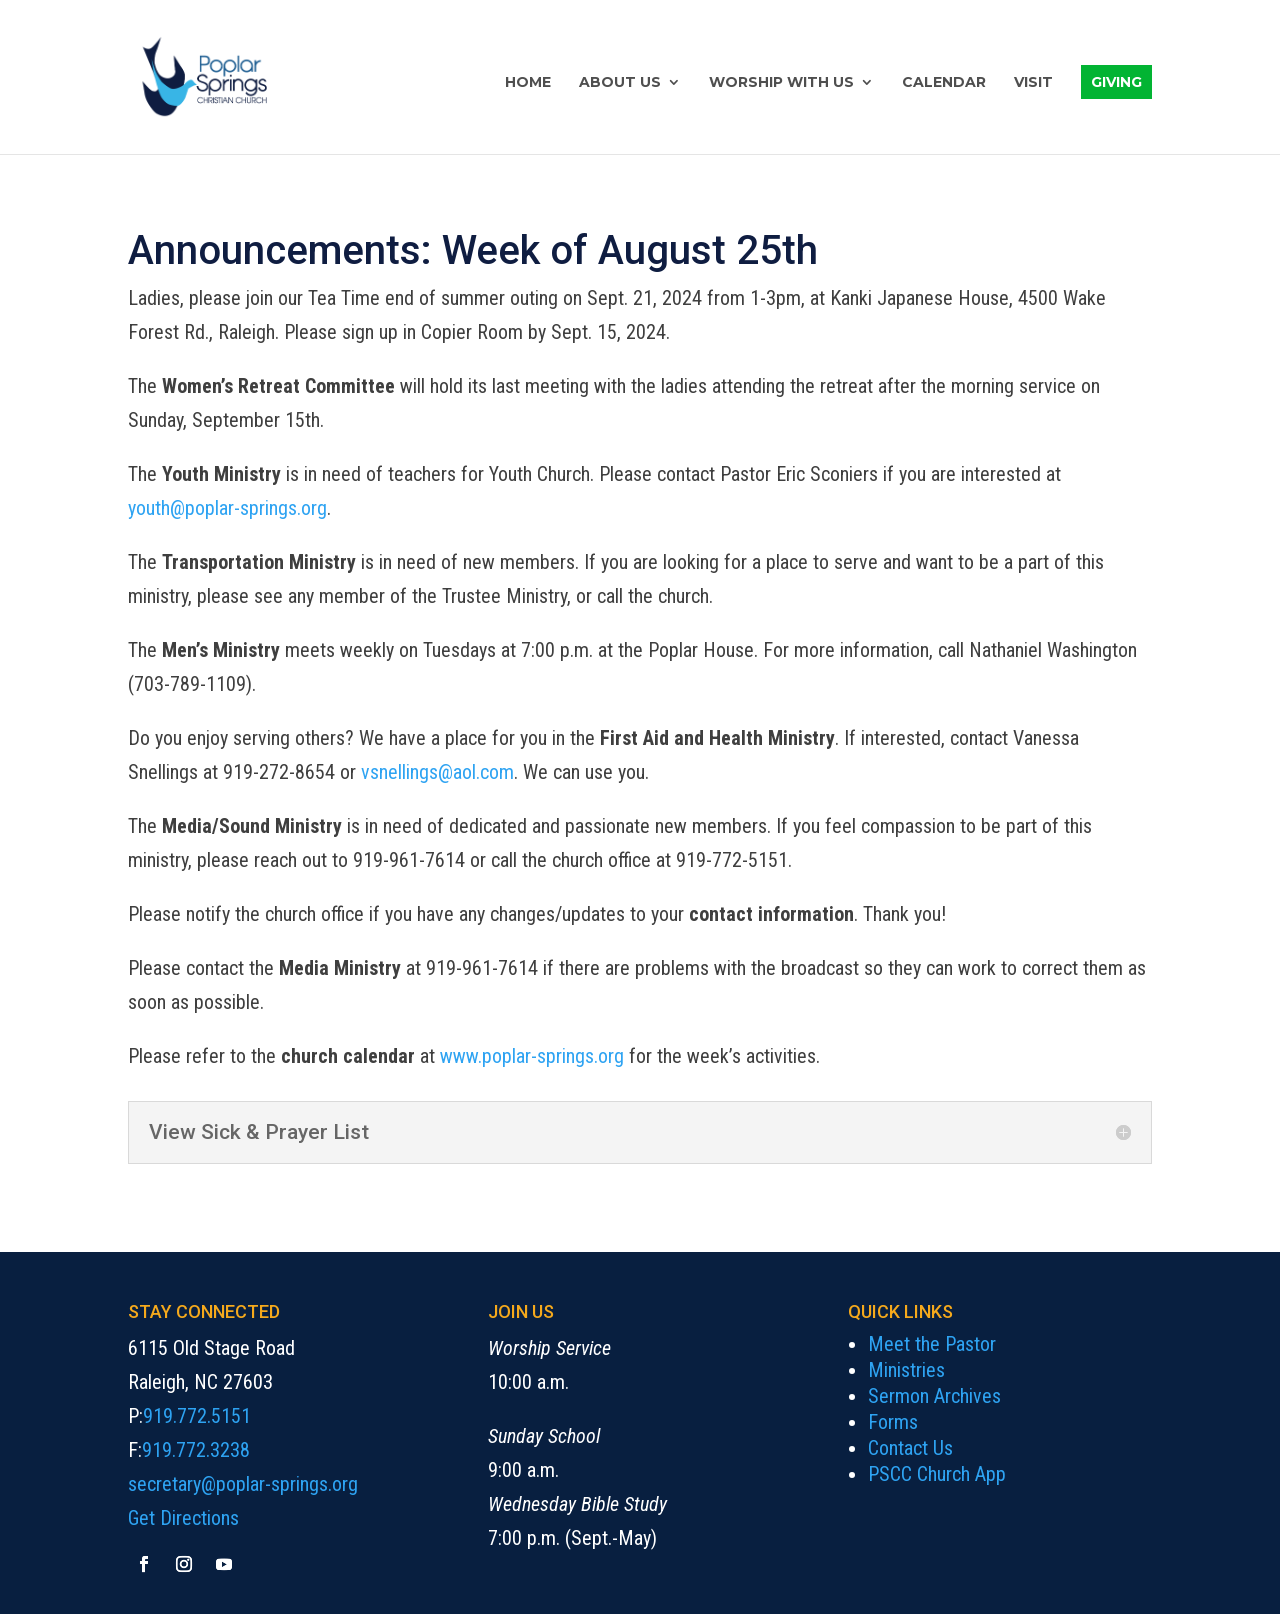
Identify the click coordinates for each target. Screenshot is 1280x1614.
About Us (620, 83)
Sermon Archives (934, 1396)
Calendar (944, 83)
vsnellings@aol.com (437, 772)
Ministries (906, 1370)
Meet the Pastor (932, 1344)
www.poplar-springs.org (532, 1056)
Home (528, 83)
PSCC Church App (937, 1474)
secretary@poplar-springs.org (243, 1484)
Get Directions (183, 1518)
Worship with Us (781, 83)
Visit (1033, 83)
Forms (893, 1422)
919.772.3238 (196, 1450)
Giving (1116, 82)
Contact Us (910, 1448)
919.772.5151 (197, 1416)
